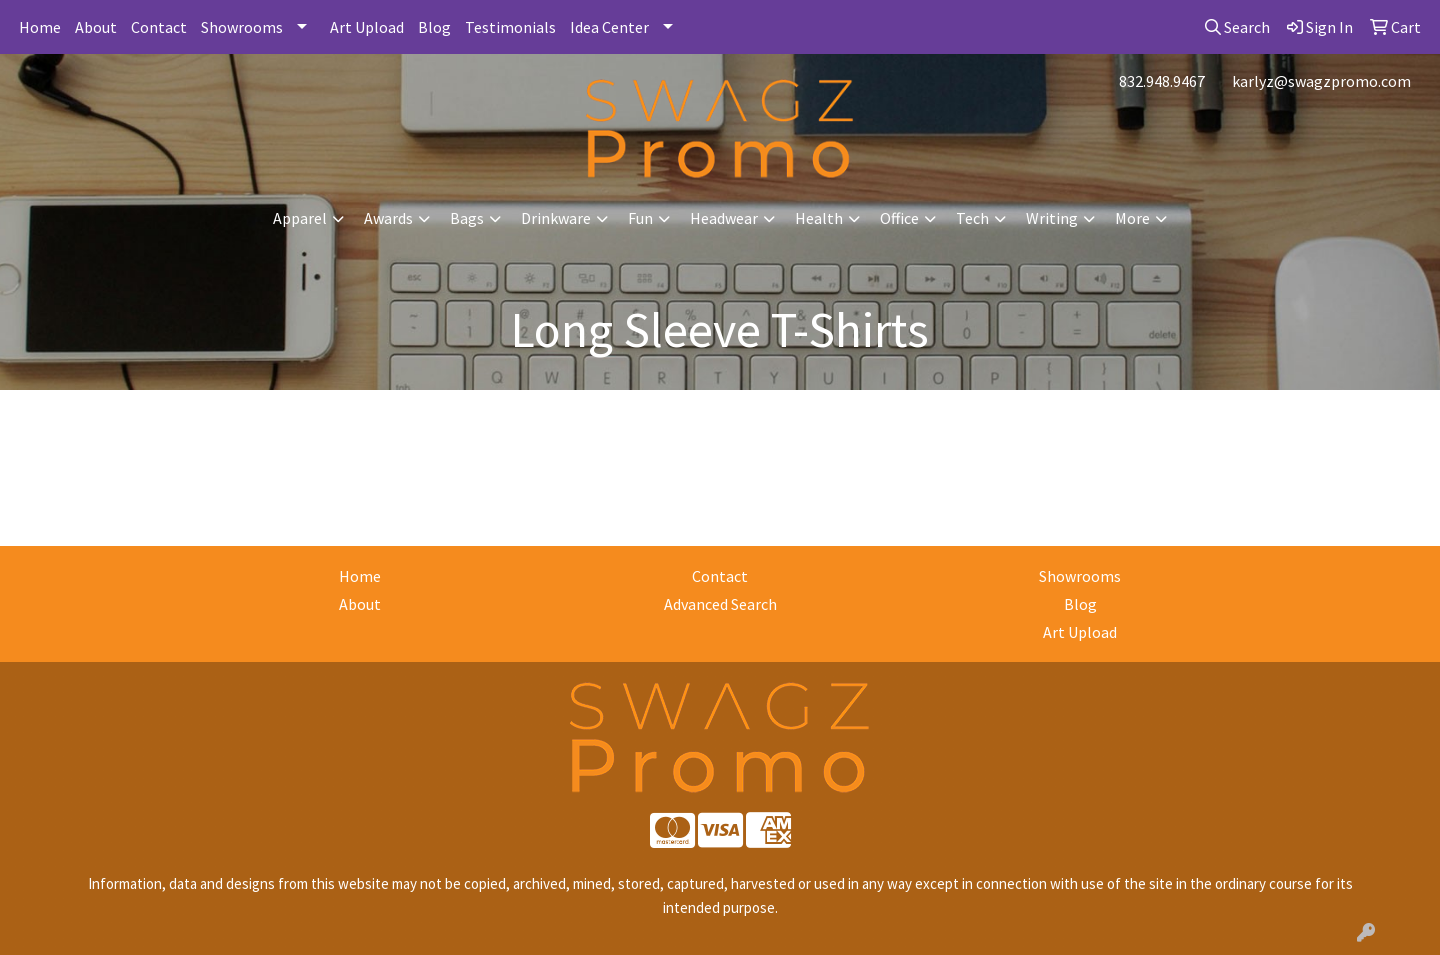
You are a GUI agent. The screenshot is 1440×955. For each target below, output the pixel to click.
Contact (159, 27)
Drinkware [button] (556, 218)
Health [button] (819, 218)
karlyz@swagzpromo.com (1321, 81)
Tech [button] (972, 218)
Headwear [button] (724, 218)
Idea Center (609, 27)
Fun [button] (640, 218)
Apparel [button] (300, 218)
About (96, 27)
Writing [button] (1052, 218)
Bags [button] (467, 218)
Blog (434, 27)
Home (40, 27)
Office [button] (899, 218)
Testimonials (510, 27)
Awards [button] (388, 218)
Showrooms (242, 27)
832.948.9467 (1162, 81)
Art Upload (367, 27)
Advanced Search (720, 604)
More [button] (1132, 218)
